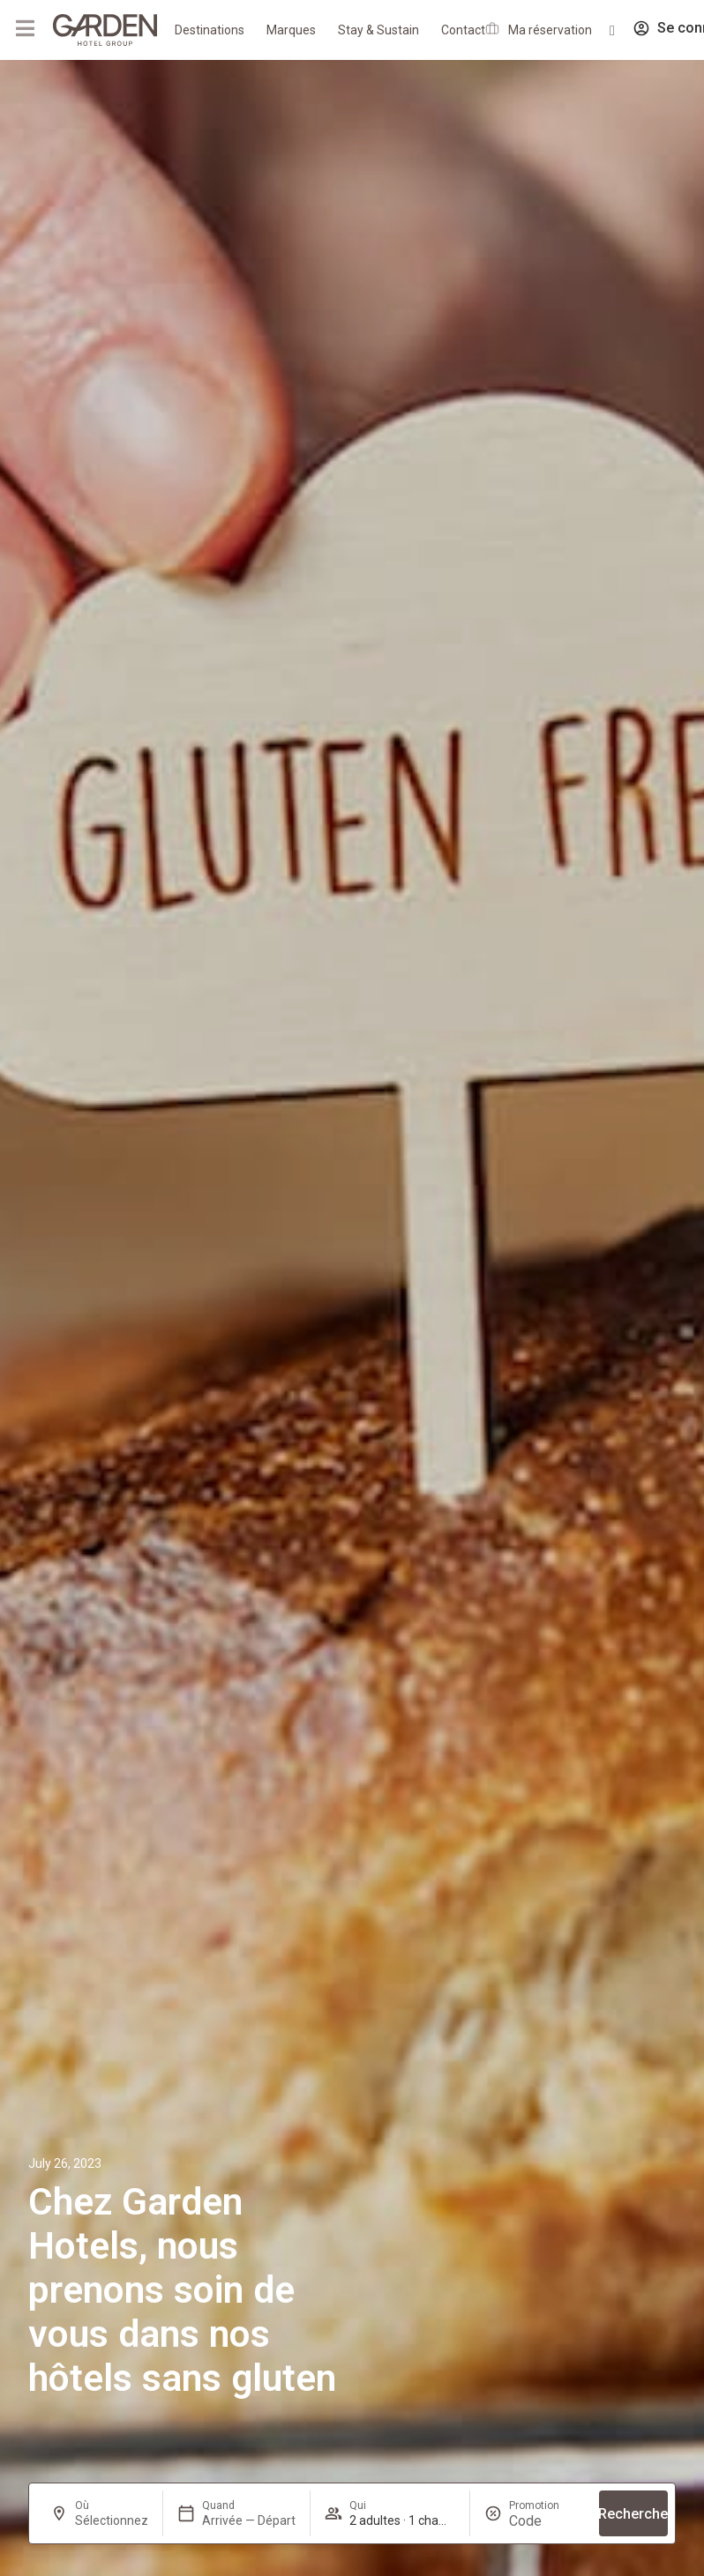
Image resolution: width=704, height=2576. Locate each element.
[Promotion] (547, 2521)
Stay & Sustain (378, 30)
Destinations (209, 30)
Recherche (633, 2513)
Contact (463, 30)
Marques (291, 30)
